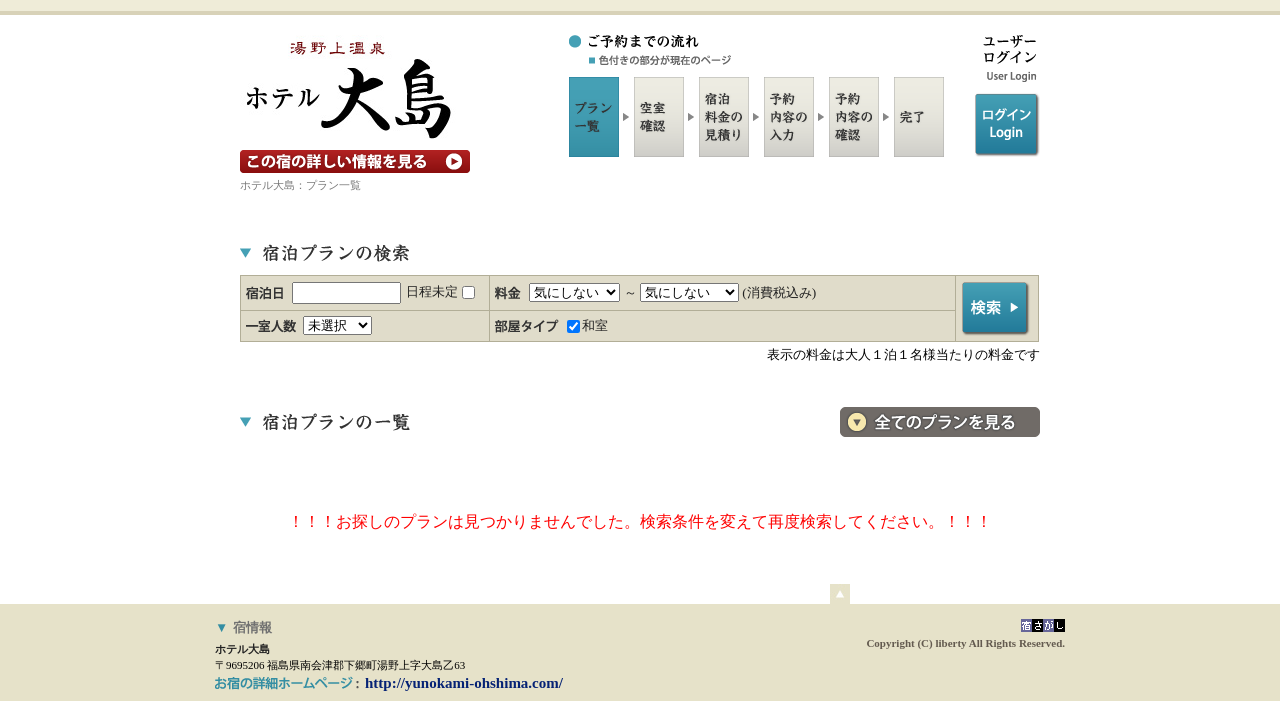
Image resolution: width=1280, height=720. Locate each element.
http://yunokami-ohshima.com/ (464, 683)
